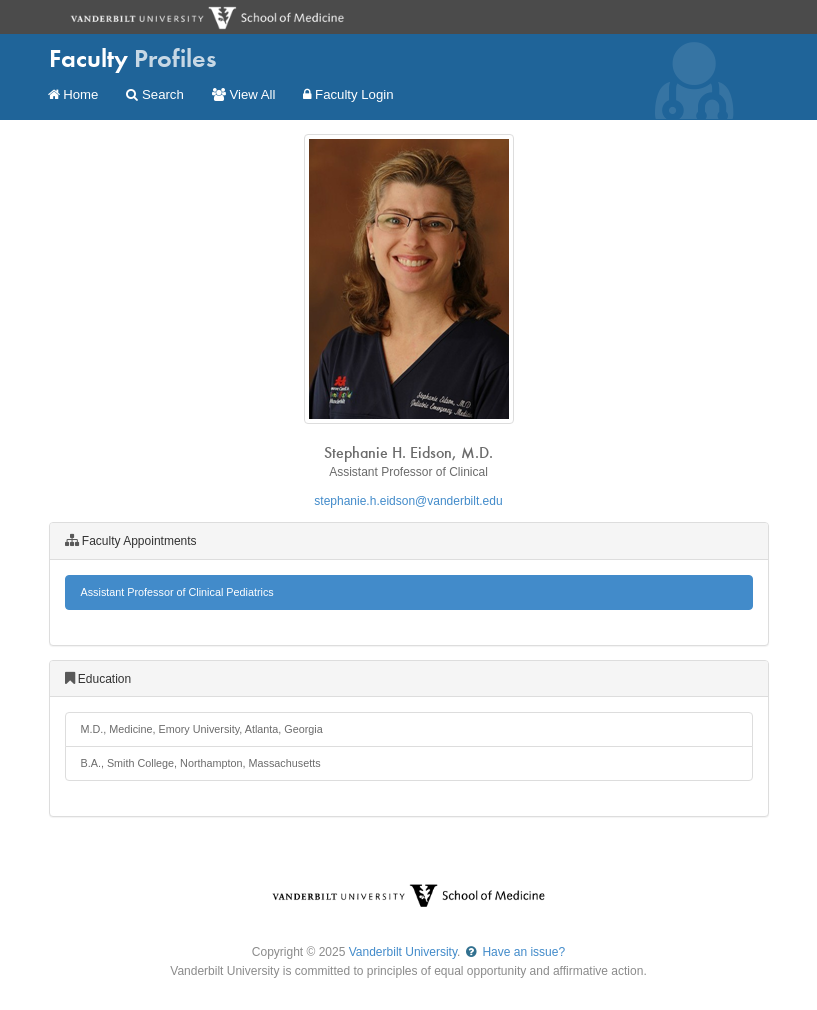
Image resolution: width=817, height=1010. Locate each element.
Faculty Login (348, 94)
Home (73, 94)
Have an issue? (514, 952)
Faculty (133, 58)
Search (154, 94)
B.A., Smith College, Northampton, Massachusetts (201, 763)
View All (244, 94)
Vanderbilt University (403, 952)
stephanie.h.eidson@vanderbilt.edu (408, 501)
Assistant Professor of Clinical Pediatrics (177, 592)
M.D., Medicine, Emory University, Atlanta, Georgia (202, 729)
